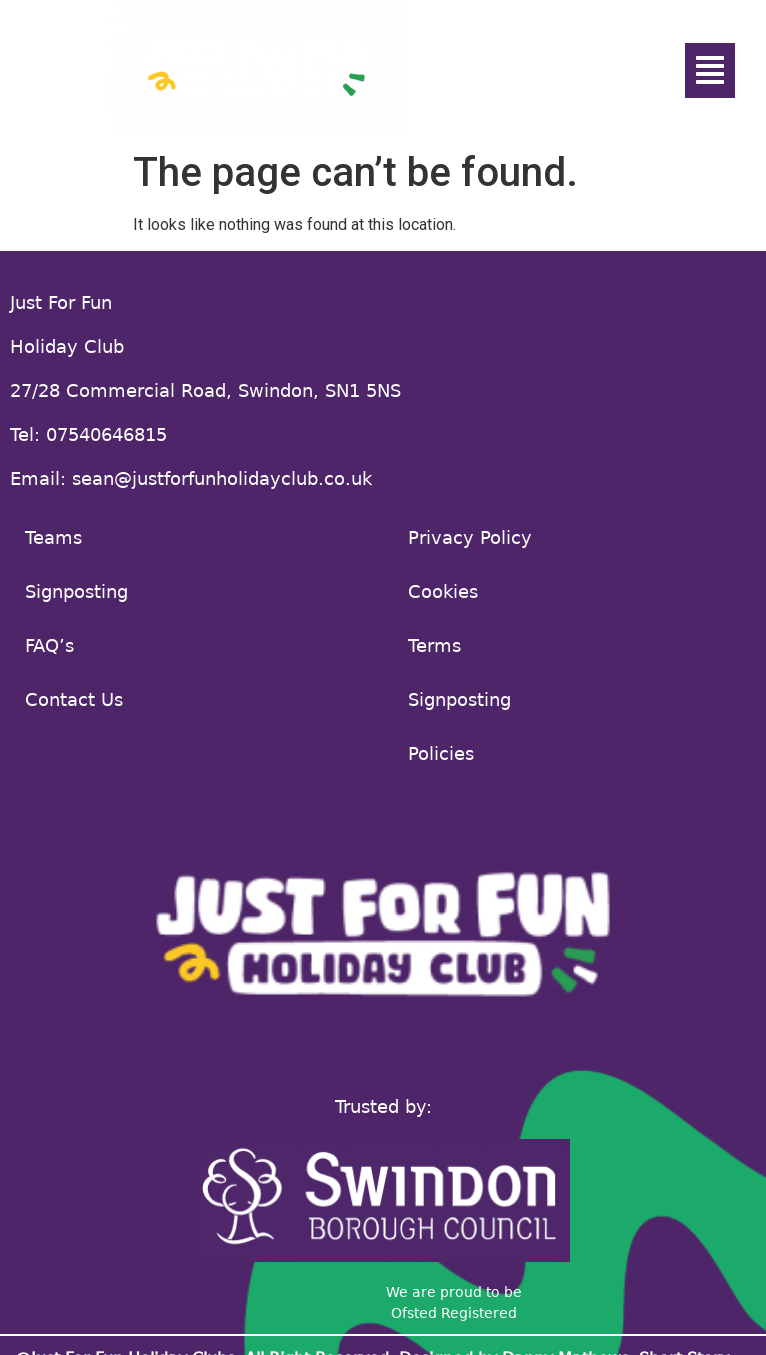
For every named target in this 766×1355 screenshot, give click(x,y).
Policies (441, 753)
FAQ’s (49, 645)
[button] (710, 70)
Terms (434, 645)
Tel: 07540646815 (88, 434)
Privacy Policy (470, 537)
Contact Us (74, 699)
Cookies (443, 591)
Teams (53, 537)
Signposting (76, 591)
